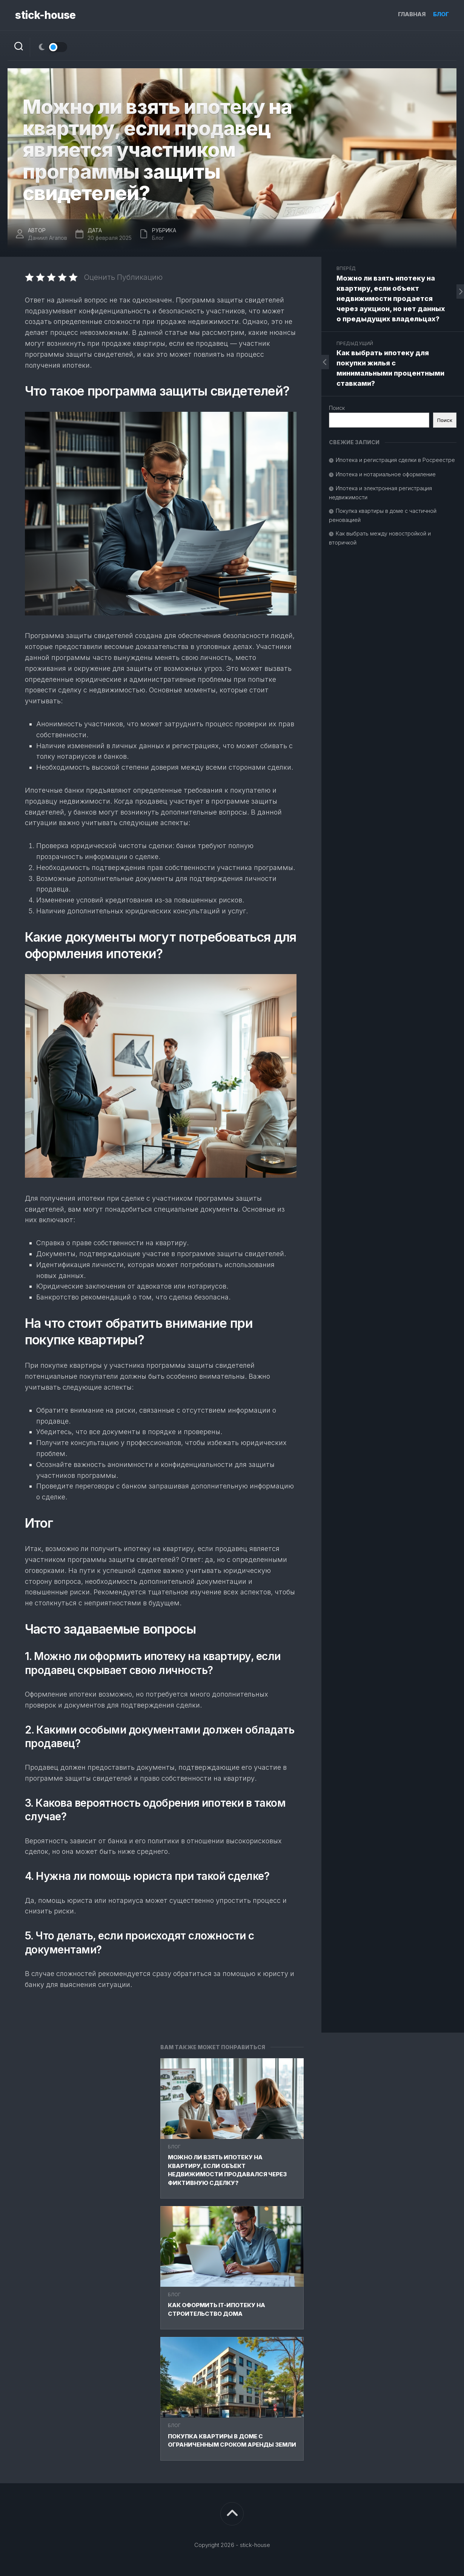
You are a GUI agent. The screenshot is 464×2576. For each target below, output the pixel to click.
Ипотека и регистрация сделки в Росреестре (395, 460)
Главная (412, 14)
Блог (441, 14)
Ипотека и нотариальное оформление (386, 474)
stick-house (45, 15)
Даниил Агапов (47, 238)
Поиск (337, 408)
